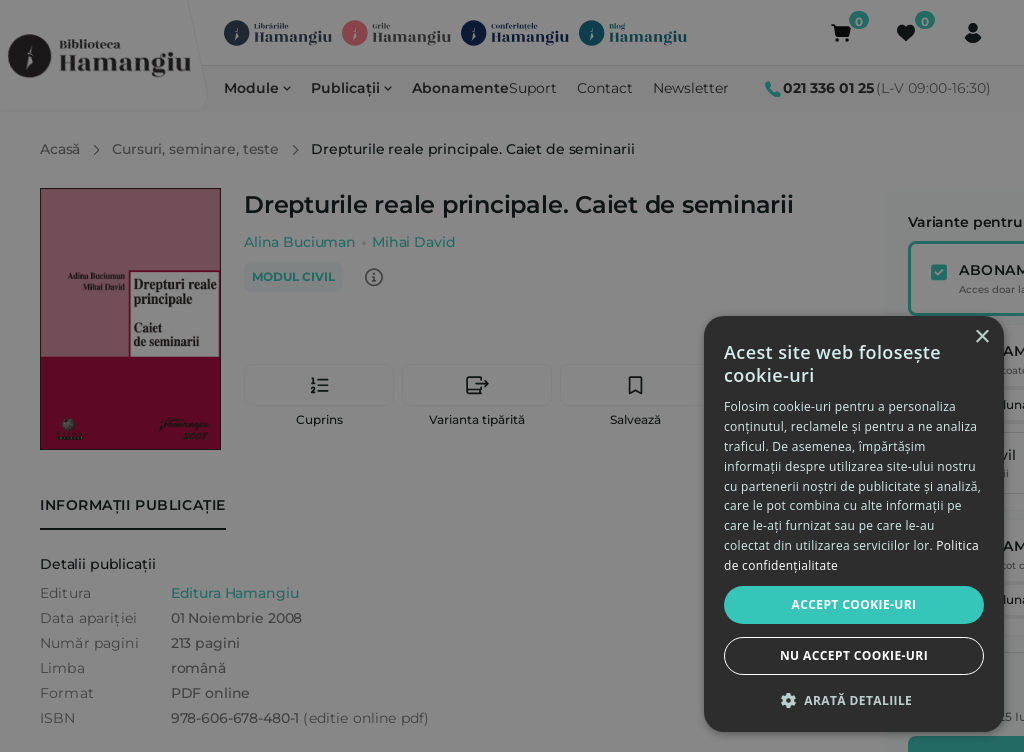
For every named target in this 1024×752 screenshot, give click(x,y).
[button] (854, 700)
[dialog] (854, 524)
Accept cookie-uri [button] (854, 604)
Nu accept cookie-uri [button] (854, 655)
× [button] (981, 337)
